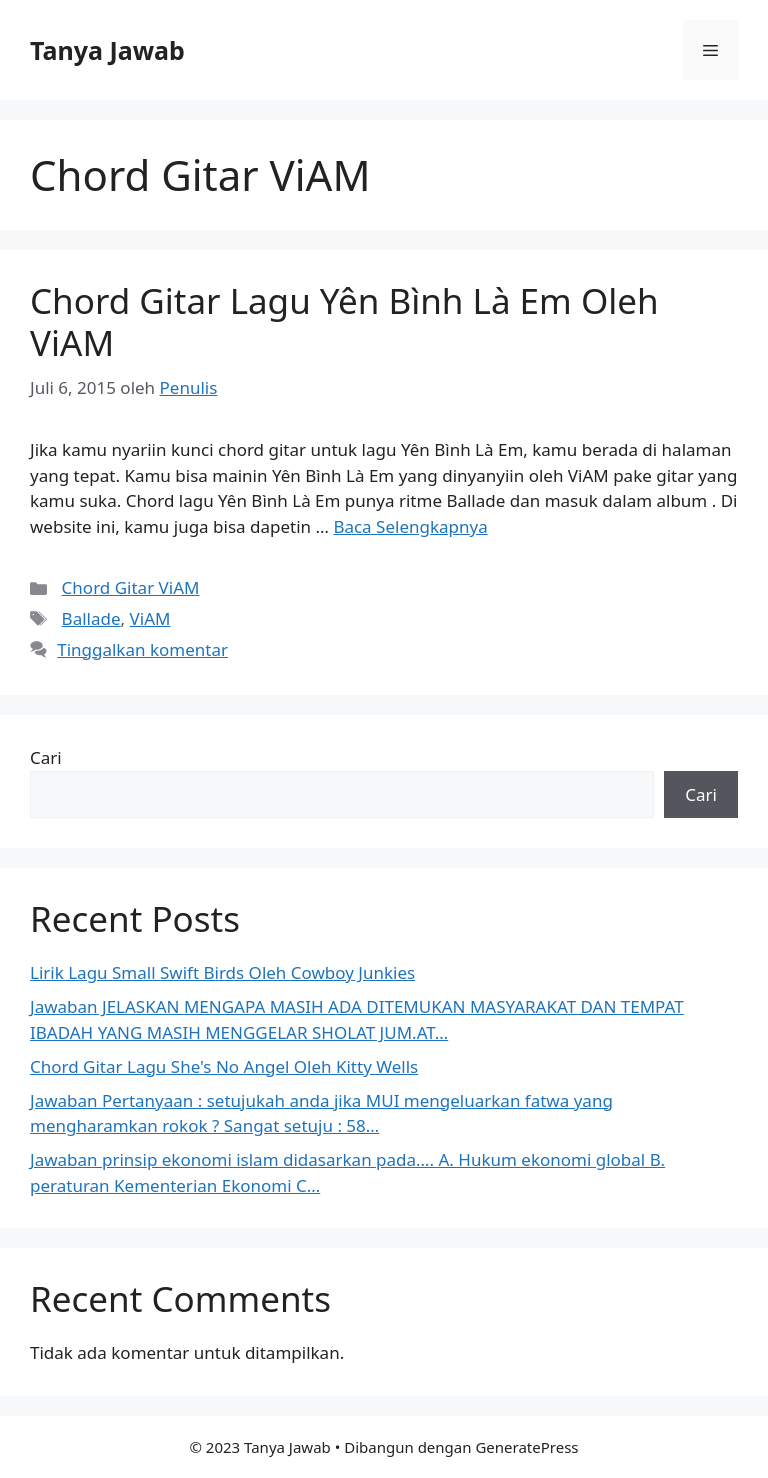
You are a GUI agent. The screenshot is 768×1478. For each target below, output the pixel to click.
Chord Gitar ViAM (131, 587)
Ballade (91, 618)
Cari (46, 757)
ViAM (150, 618)
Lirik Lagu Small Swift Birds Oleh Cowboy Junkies (222, 972)
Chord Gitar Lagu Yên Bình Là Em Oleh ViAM (344, 321)
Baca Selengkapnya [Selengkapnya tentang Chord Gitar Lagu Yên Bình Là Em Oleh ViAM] (410, 526)
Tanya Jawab (107, 50)
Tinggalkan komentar (142, 649)
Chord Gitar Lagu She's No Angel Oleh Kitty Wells (224, 1066)
